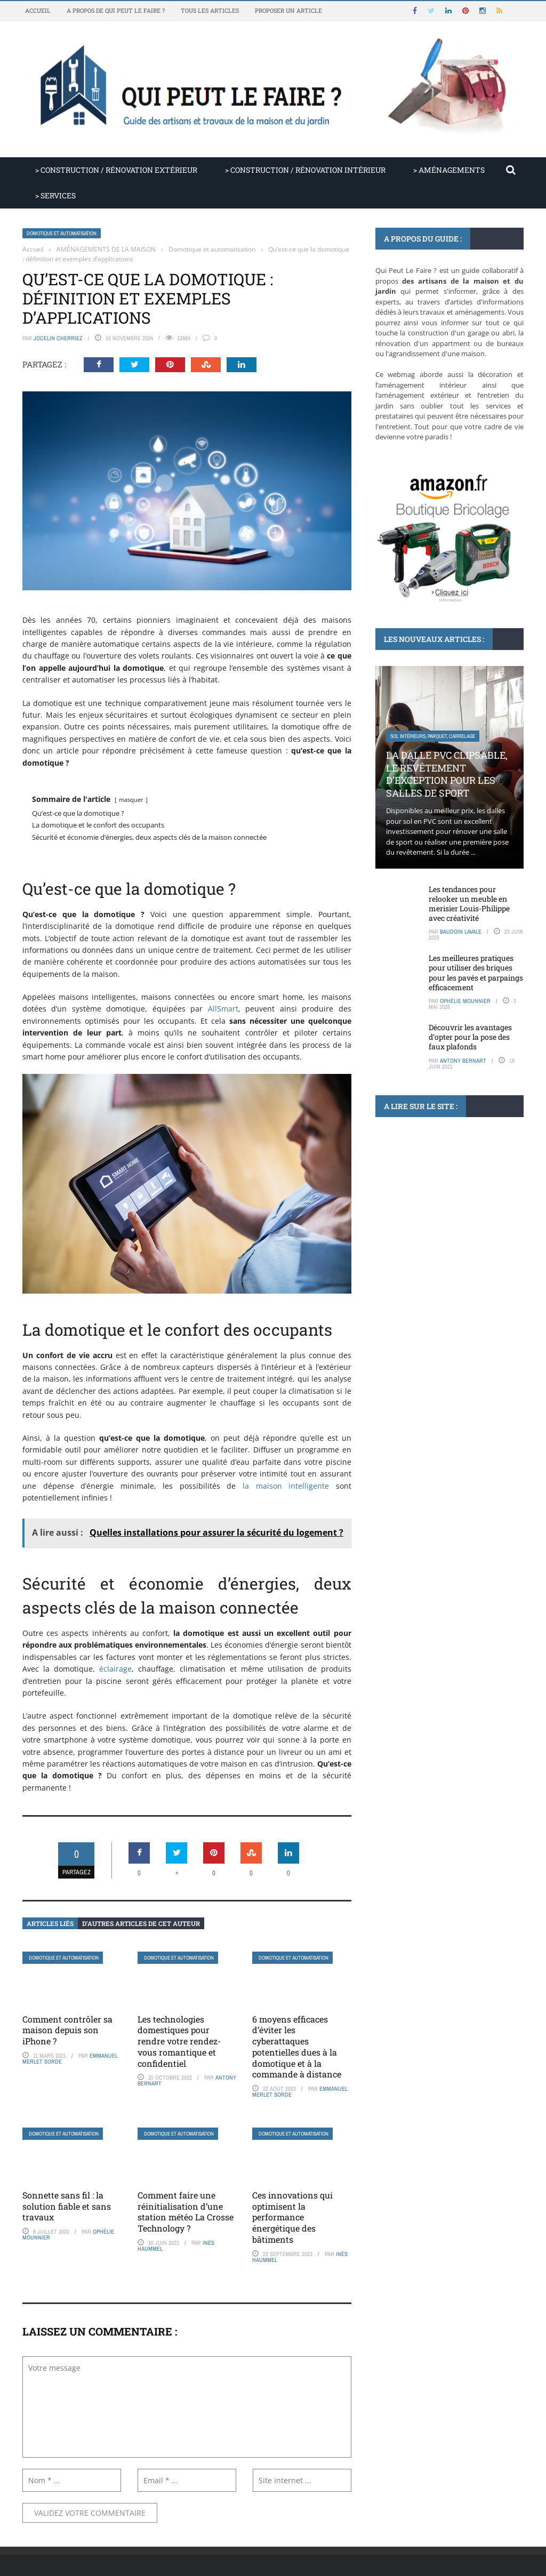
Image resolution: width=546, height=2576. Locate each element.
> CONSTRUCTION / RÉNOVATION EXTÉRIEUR (116, 170)
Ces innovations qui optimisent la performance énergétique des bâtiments (292, 2217)
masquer (131, 800)
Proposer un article (288, 10)
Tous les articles (210, 10)
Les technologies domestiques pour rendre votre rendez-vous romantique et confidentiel (179, 2041)
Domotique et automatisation (62, 233)
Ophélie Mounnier (465, 1001)
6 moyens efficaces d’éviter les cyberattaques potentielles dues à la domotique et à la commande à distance (296, 2046)
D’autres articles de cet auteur (141, 1923)
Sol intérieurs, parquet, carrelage (432, 736)
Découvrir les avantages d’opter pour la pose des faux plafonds (470, 1037)
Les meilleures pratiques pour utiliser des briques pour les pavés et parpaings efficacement (476, 972)
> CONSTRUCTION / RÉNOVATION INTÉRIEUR (305, 170)
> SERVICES (55, 195)
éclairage (115, 1669)
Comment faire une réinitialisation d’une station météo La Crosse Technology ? (186, 2211)
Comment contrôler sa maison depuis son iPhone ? (67, 2030)
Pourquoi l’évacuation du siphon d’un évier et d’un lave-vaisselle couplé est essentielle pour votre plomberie (447, 1234)
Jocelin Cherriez (58, 338)
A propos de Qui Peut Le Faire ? (116, 10)
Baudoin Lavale (460, 931)
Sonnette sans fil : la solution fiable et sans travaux (66, 2206)
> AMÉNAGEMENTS (449, 170)
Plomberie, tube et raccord (423, 1190)
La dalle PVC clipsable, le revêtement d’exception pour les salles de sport (447, 774)
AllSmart (223, 1009)
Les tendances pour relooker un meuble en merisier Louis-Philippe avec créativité (469, 904)
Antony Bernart (463, 1060)
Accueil (38, 10)
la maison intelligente (286, 1486)
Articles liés (50, 1923)
